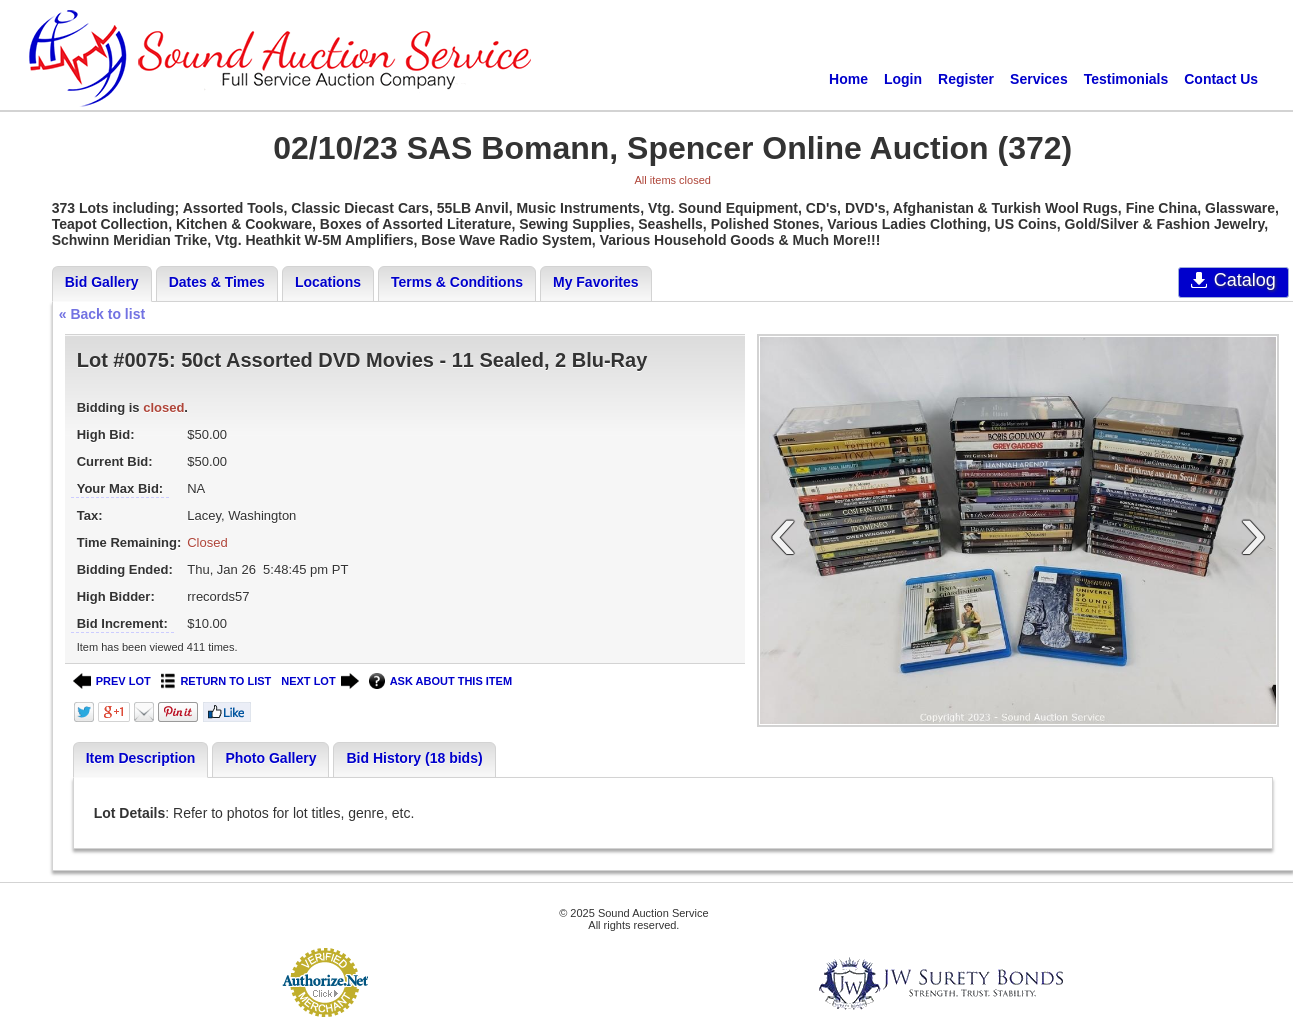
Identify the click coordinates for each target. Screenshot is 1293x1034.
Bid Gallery (102, 282)
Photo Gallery (270, 758)
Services (1039, 79)
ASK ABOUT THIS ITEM (440, 681)
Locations (328, 282)
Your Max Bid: (120, 488)
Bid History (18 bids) (414, 758)
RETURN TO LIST (216, 681)
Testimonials (1126, 79)
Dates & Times (217, 282)
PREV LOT (112, 681)
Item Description (141, 758)
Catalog (1233, 280)
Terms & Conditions (457, 282)
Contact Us (1221, 79)
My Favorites (596, 282)
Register (966, 79)
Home (848, 79)
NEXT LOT (319, 681)
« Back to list (102, 314)
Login (903, 79)
